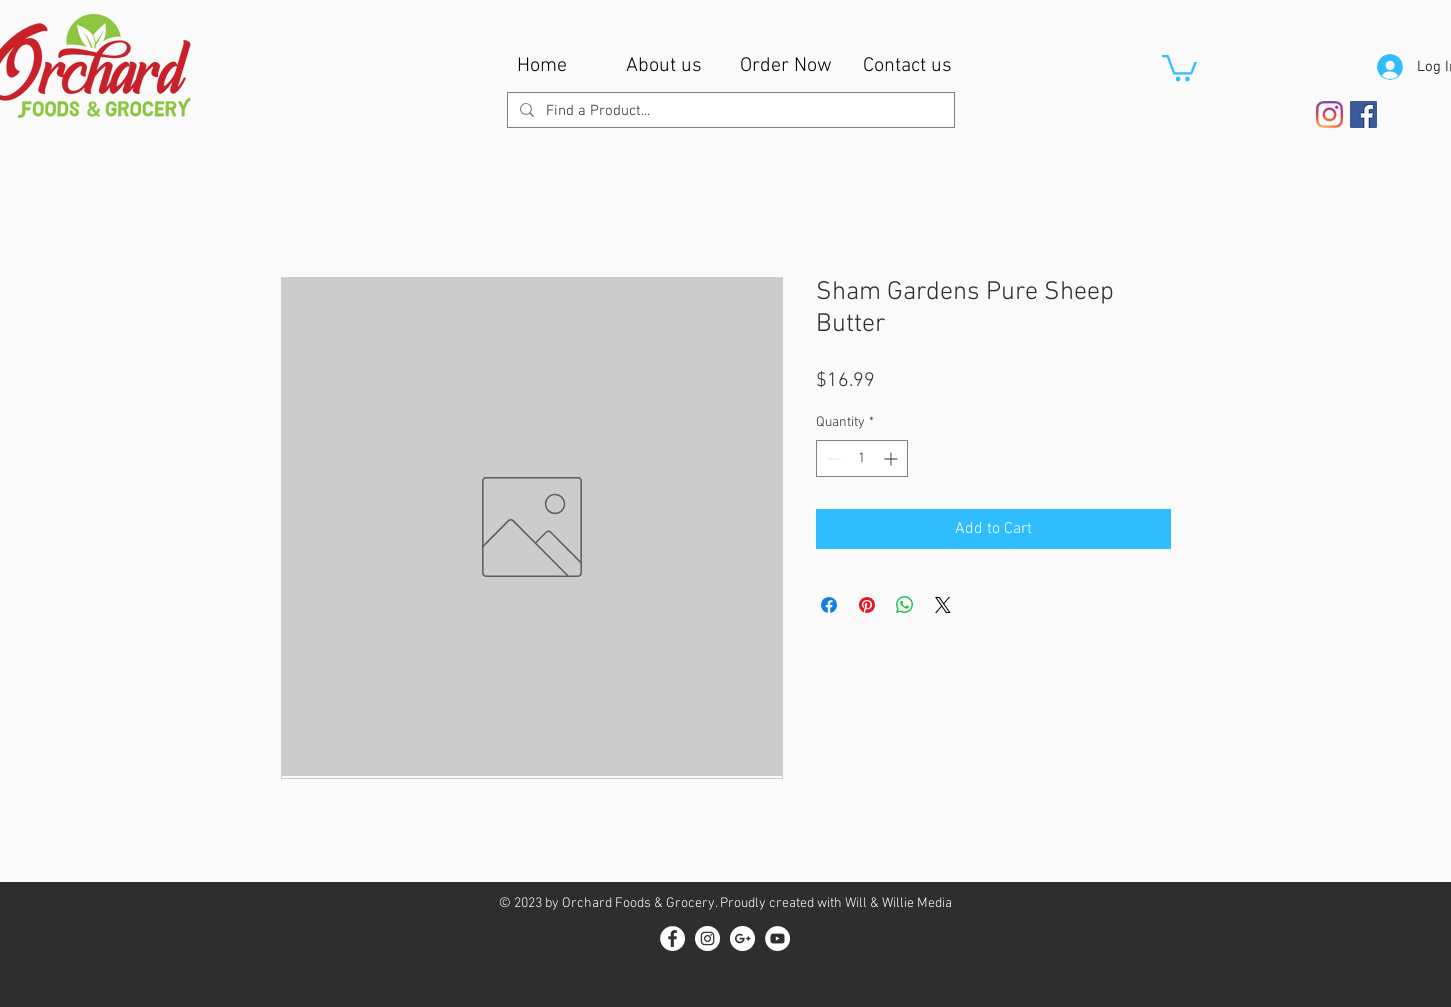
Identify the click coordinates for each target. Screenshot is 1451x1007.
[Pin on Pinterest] (867, 605)
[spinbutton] (862, 458)
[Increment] (892, 458)
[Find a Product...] (729, 111)
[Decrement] (831, 458)
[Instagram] (1329, 114)
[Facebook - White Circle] (672, 938)
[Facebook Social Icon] (1363, 114)
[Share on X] (943, 605)
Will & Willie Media (898, 903)
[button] (1179, 66)
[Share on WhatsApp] (905, 605)
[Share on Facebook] (829, 605)
